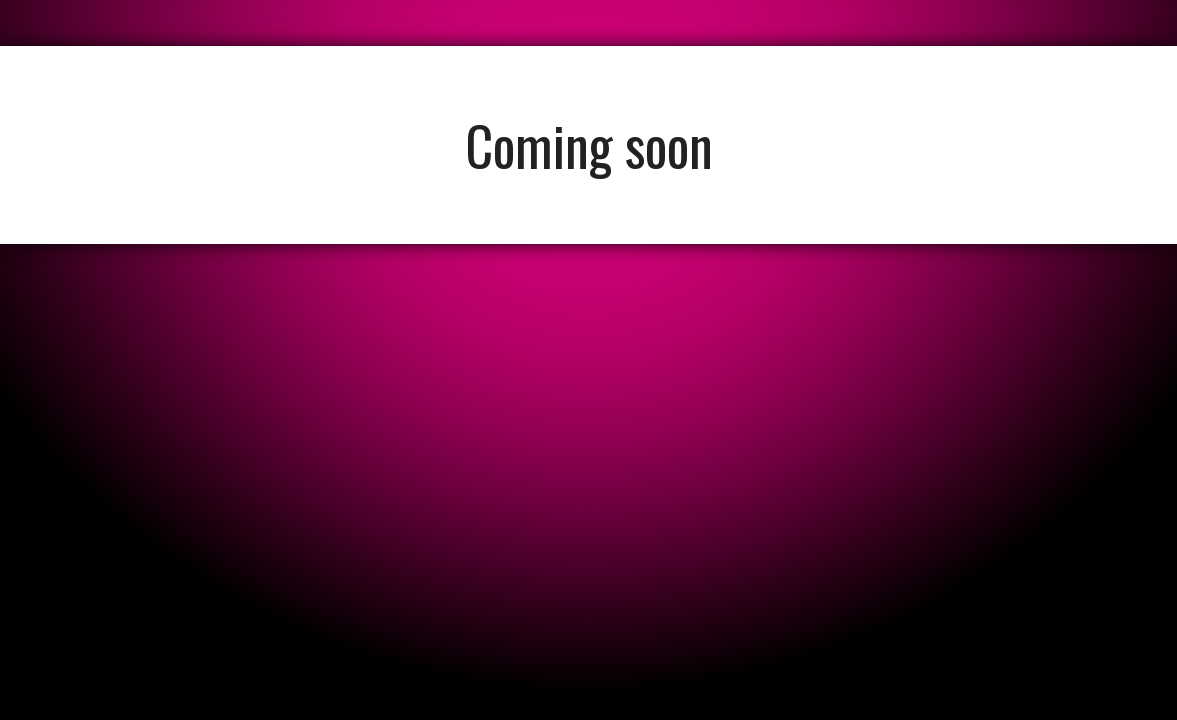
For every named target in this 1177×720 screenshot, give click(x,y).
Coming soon (589, 145)
